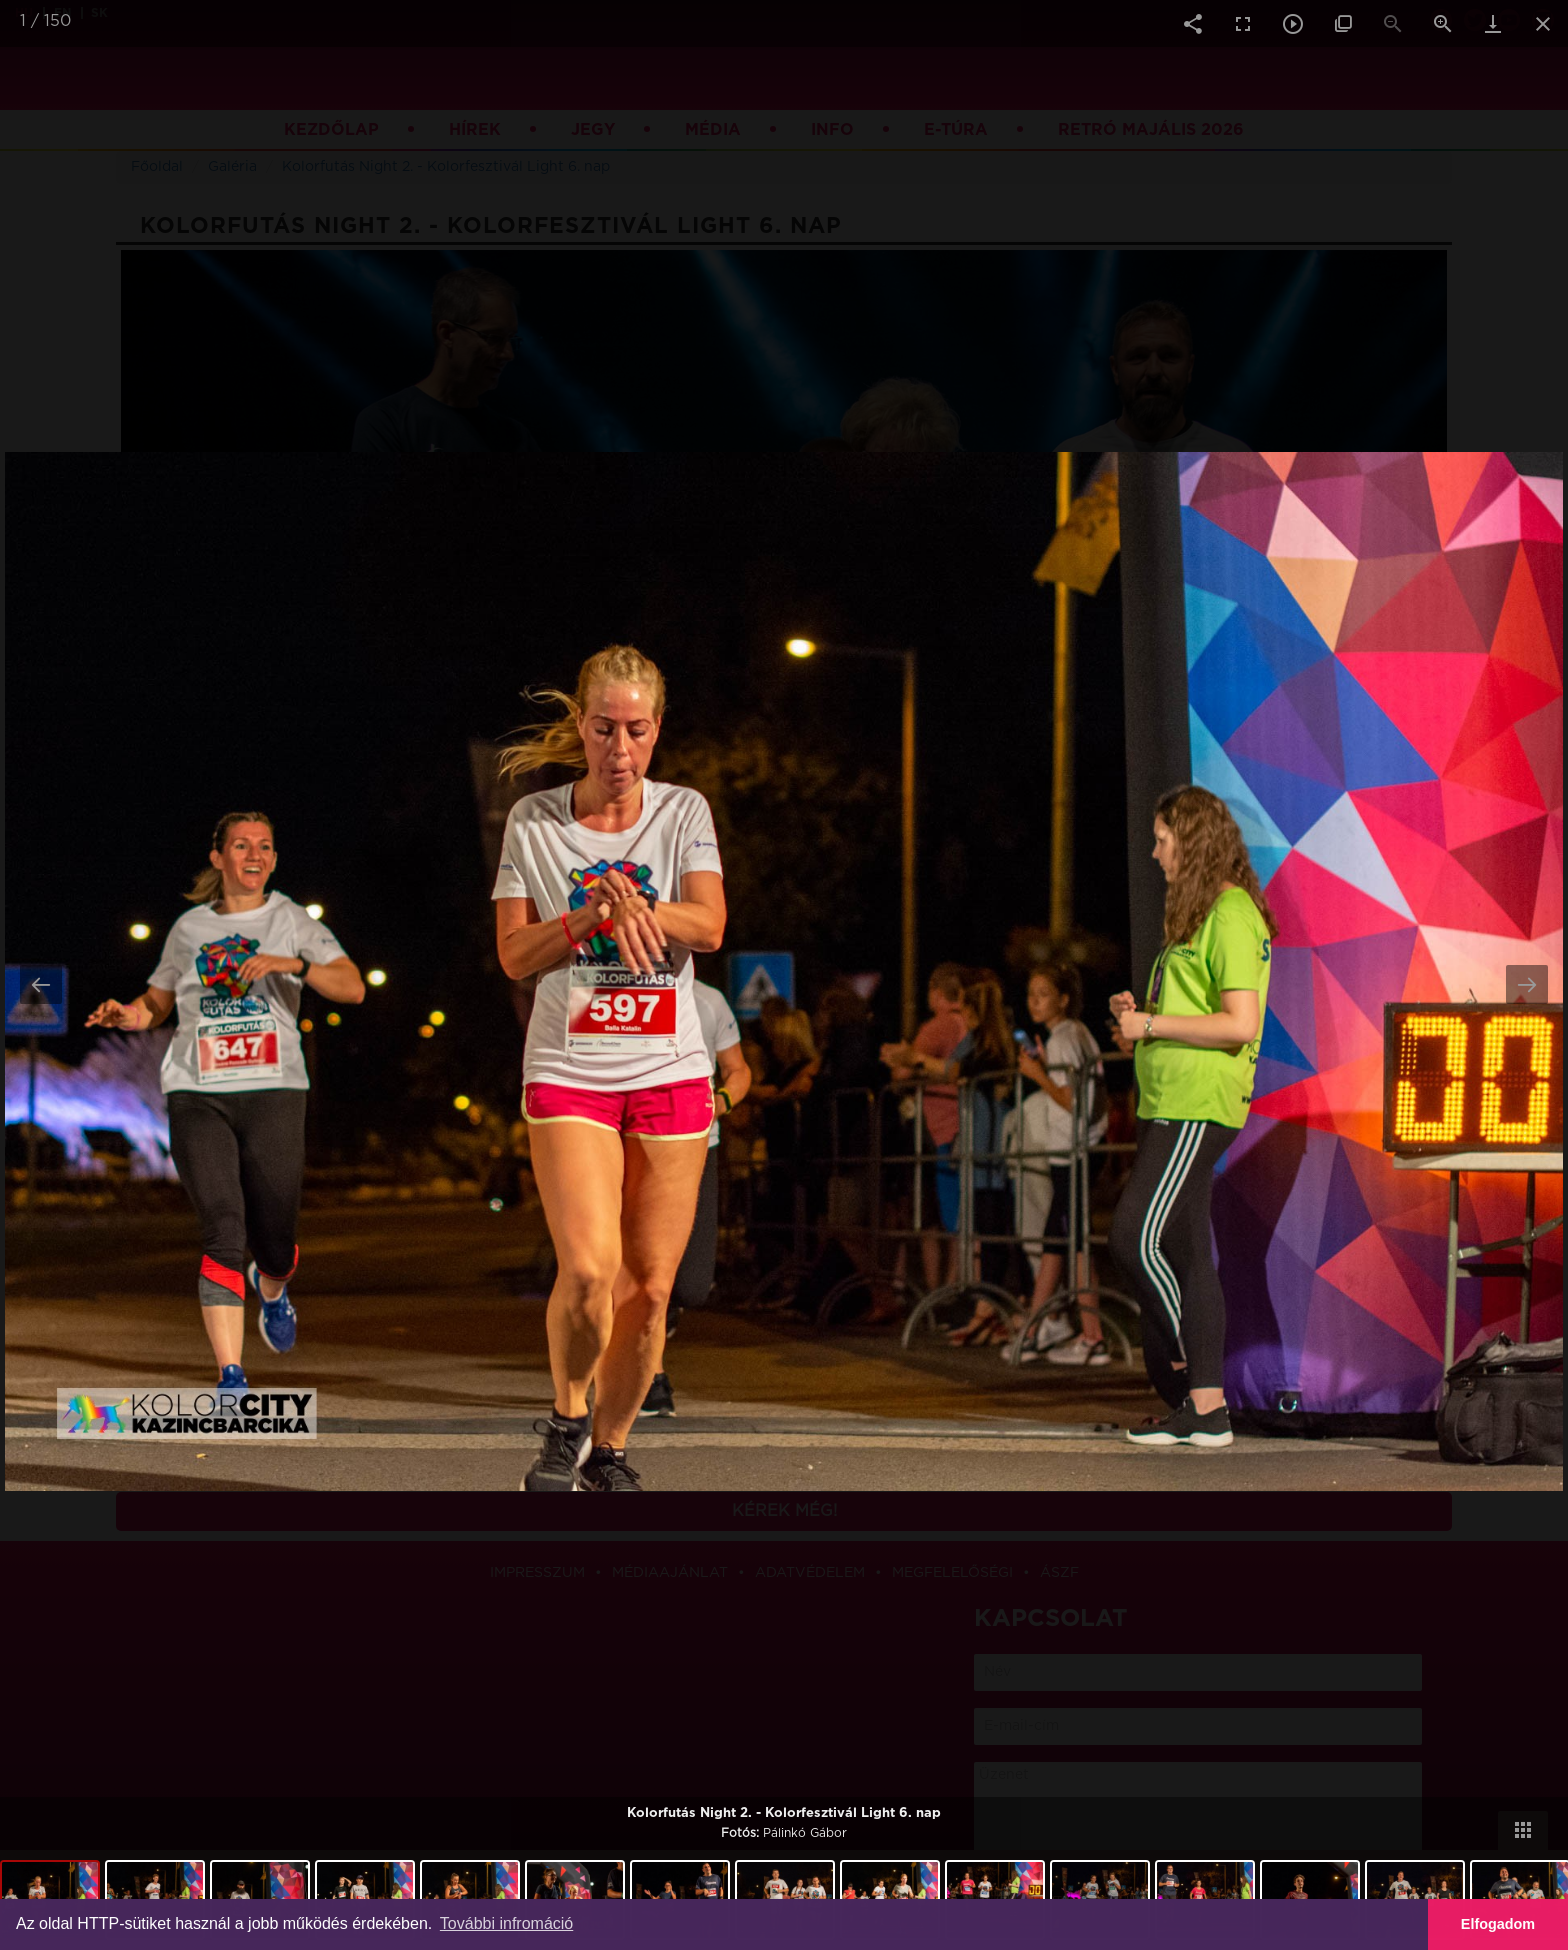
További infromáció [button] (506, 1923)
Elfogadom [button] (1498, 1924)
